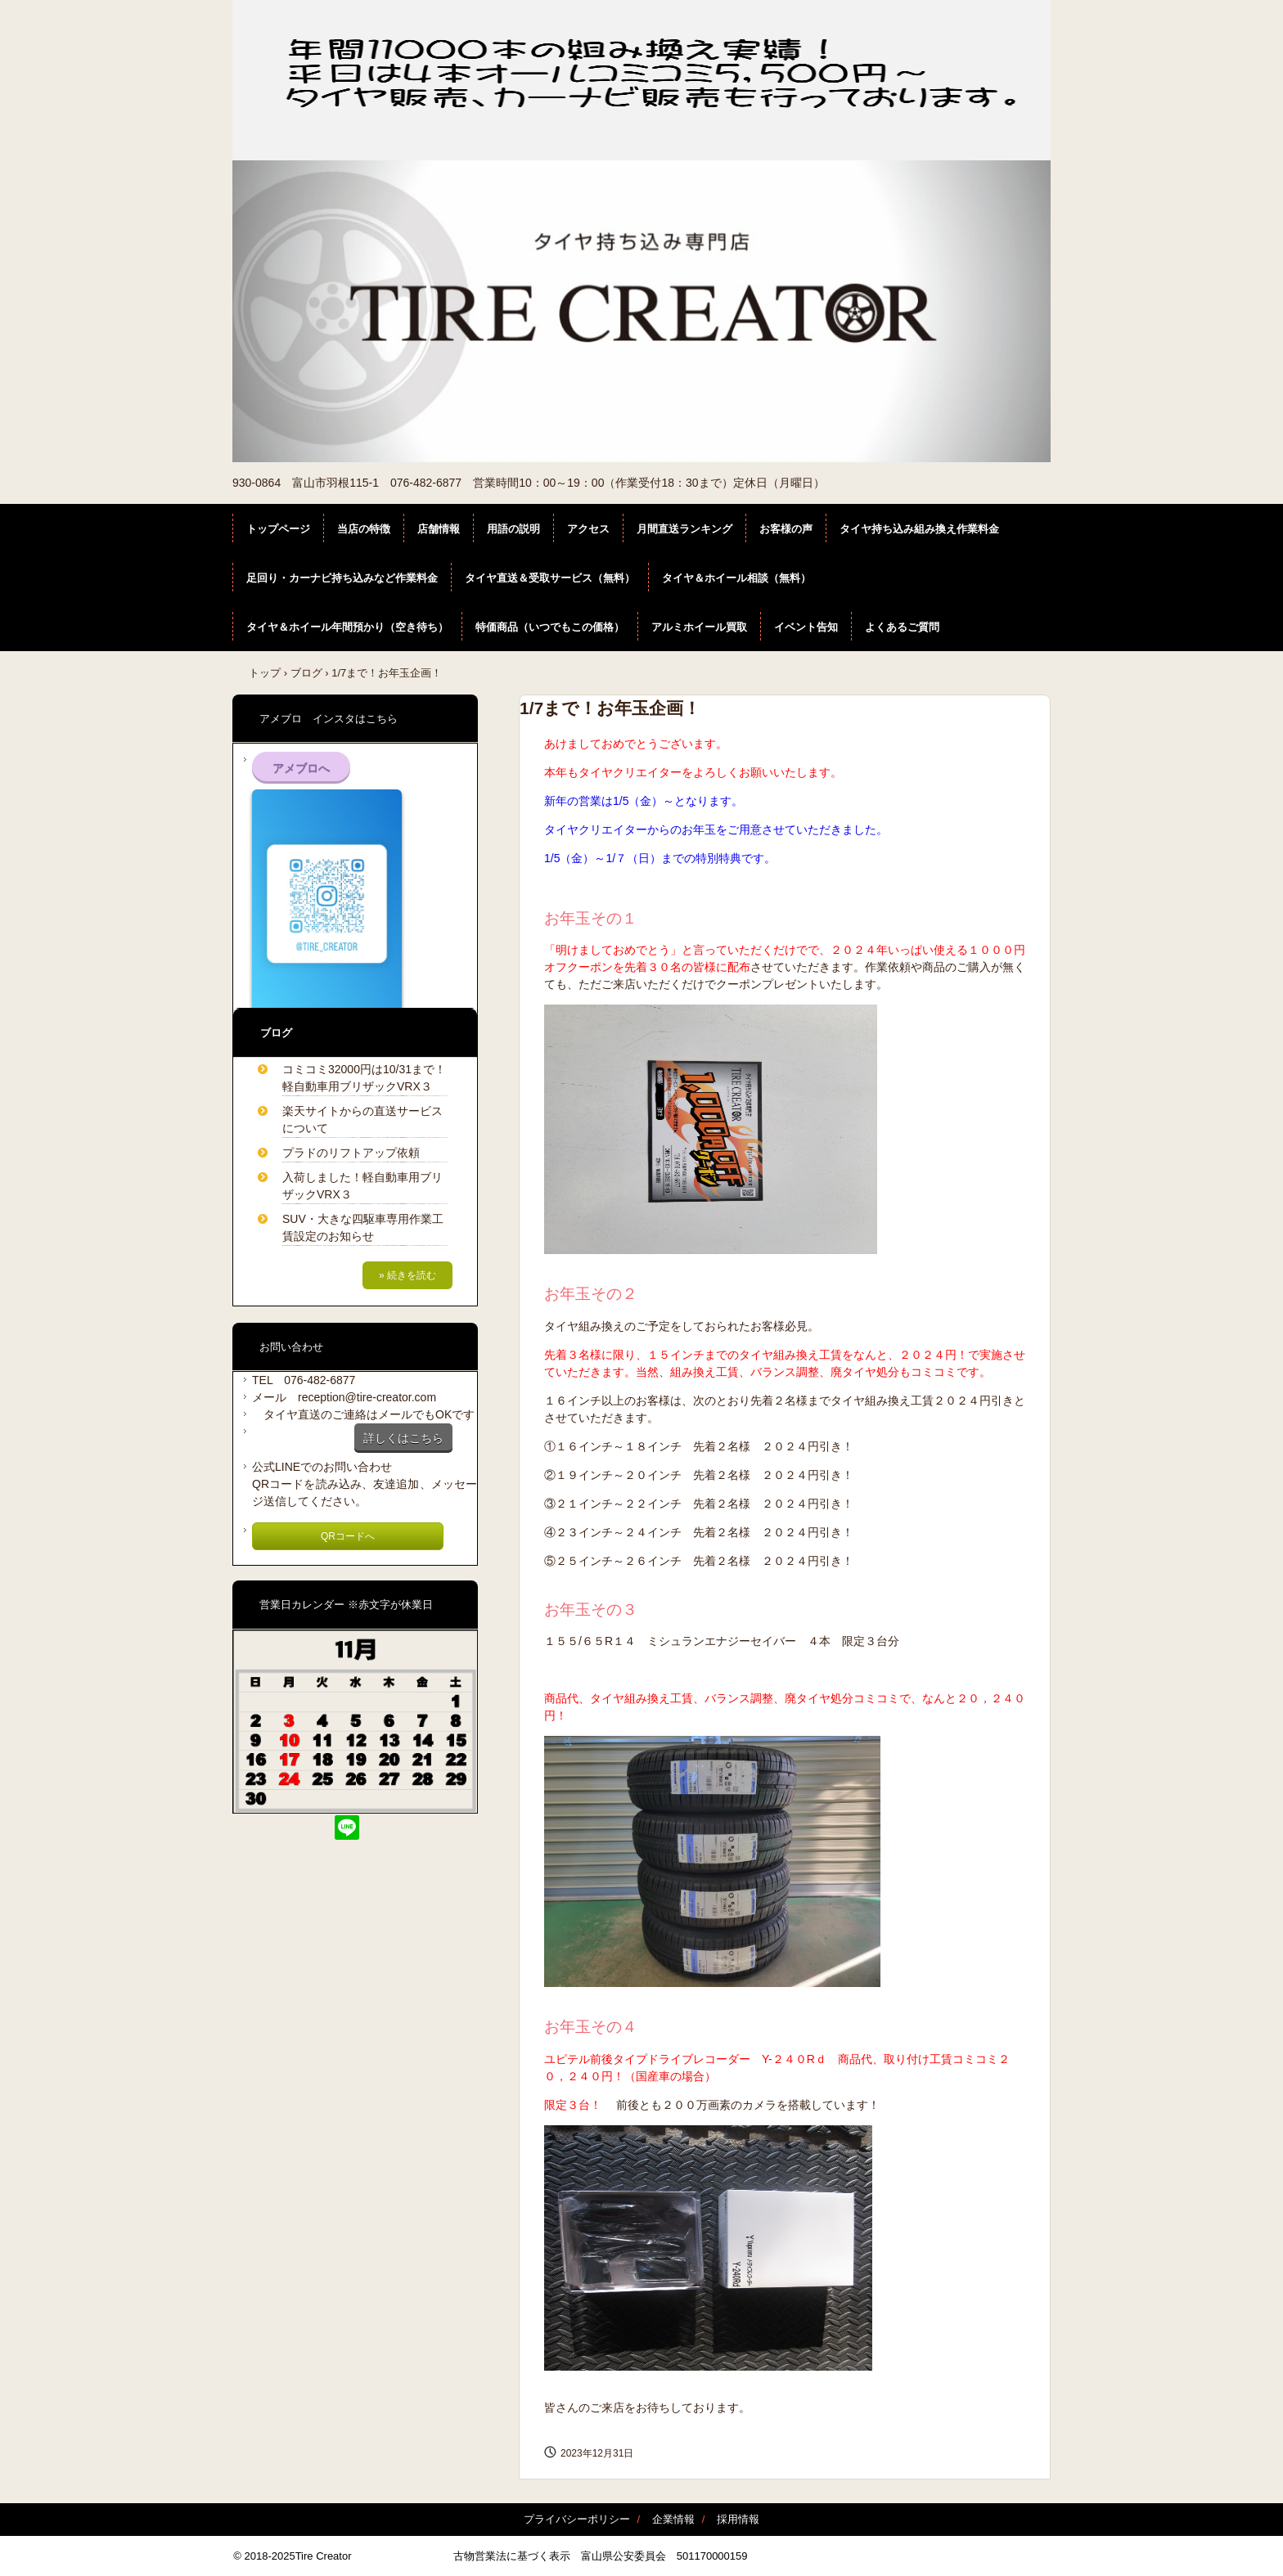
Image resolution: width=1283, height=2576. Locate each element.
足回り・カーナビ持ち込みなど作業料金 (342, 578)
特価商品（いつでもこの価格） (549, 627)
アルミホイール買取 (699, 627)
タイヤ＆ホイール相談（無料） (736, 578)
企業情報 (673, 2519)
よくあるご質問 (902, 627)
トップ (265, 673)
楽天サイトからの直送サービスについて (362, 1119)
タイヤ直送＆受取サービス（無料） (550, 578)
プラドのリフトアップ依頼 (351, 1152)
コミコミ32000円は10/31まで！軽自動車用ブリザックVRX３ (364, 1078)
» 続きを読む (407, 1275)
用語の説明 (513, 529)
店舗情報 (438, 529)
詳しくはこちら (403, 1438)
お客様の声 (786, 529)
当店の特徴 (363, 529)
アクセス (588, 529)
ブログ (306, 673)
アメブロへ (301, 768)
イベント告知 (806, 627)
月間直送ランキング (684, 529)
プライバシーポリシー (577, 2519)
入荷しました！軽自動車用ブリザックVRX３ (362, 1186)
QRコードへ (348, 1536)
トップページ (278, 529)
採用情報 (738, 2519)
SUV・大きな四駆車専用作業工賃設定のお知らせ (362, 1227)
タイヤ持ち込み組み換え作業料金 (919, 529)
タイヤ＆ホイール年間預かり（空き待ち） (347, 627)
